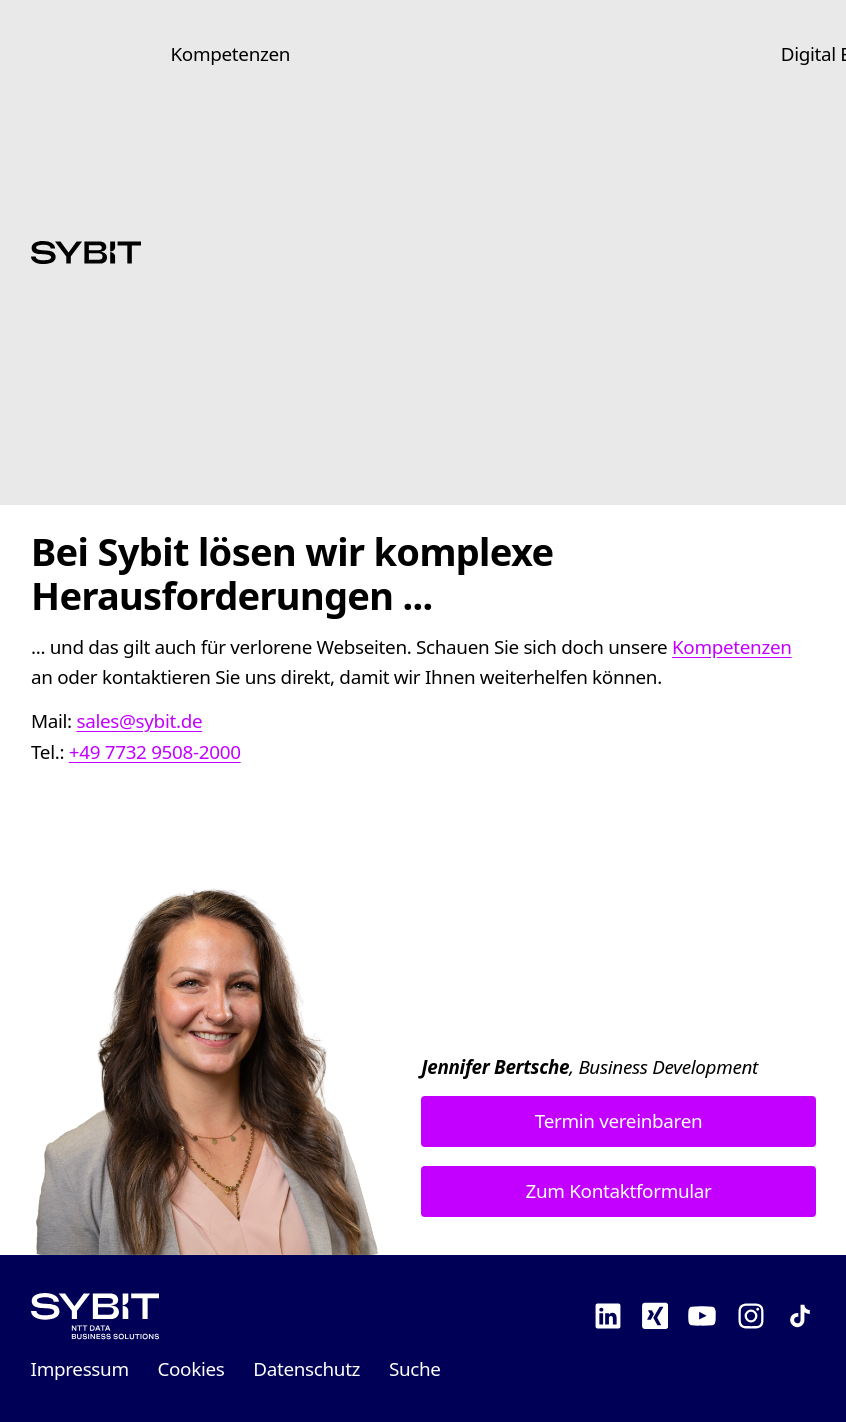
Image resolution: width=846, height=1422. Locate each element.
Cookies (190, 1369)
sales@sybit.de (139, 721)
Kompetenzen (231, 54)
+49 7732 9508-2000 (154, 751)
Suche (415, 1369)
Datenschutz (306, 1369)
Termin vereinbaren (618, 1121)
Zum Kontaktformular (618, 1191)
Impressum (80, 1369)
